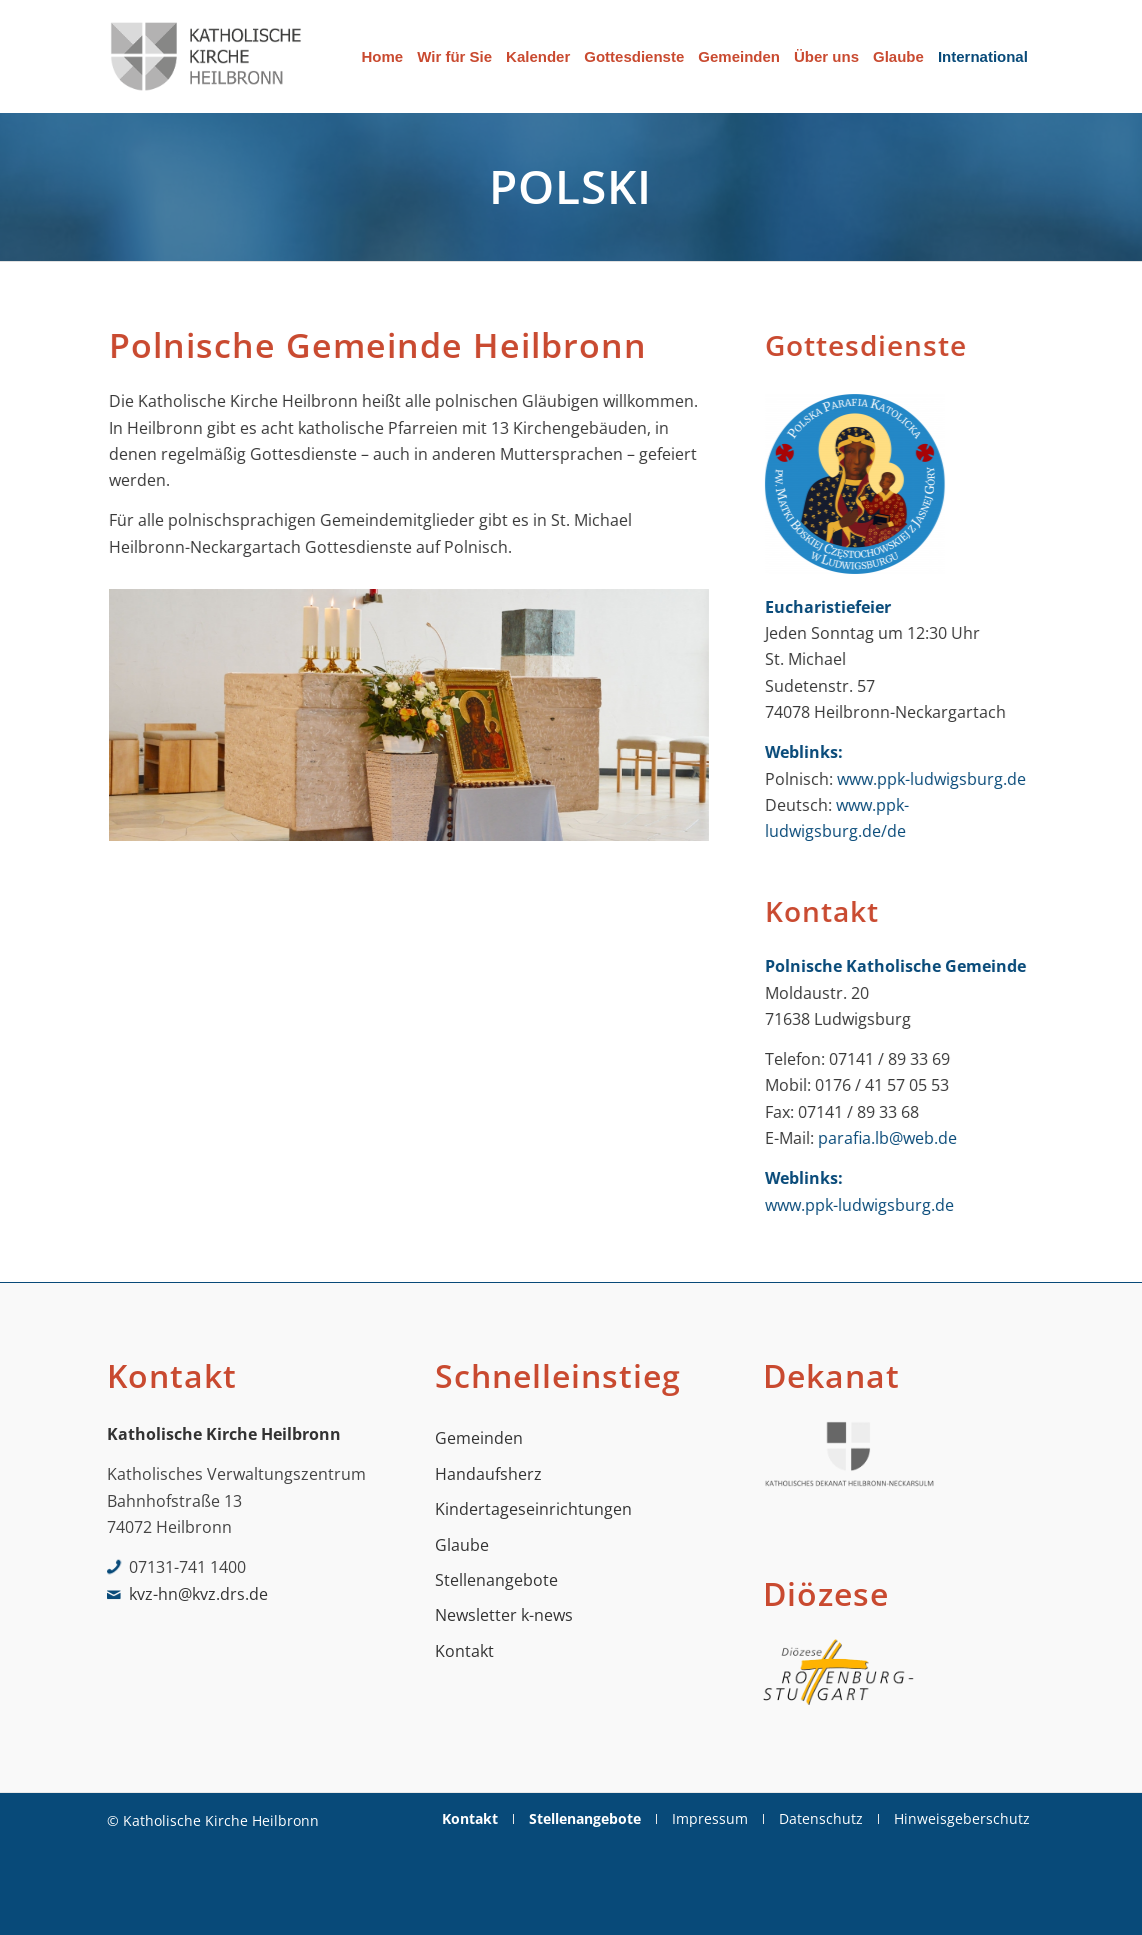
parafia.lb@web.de (887, 1138)
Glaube (462, 1545)
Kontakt (464, 1651)
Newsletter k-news (504, 1615)
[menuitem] (383, 56)
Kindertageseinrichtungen (533, 1509)
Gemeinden (479, 1438)
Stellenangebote (496, 1580)
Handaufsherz (488, 1474)
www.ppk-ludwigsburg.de (931, 779)
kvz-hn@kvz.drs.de (198, 1594)
